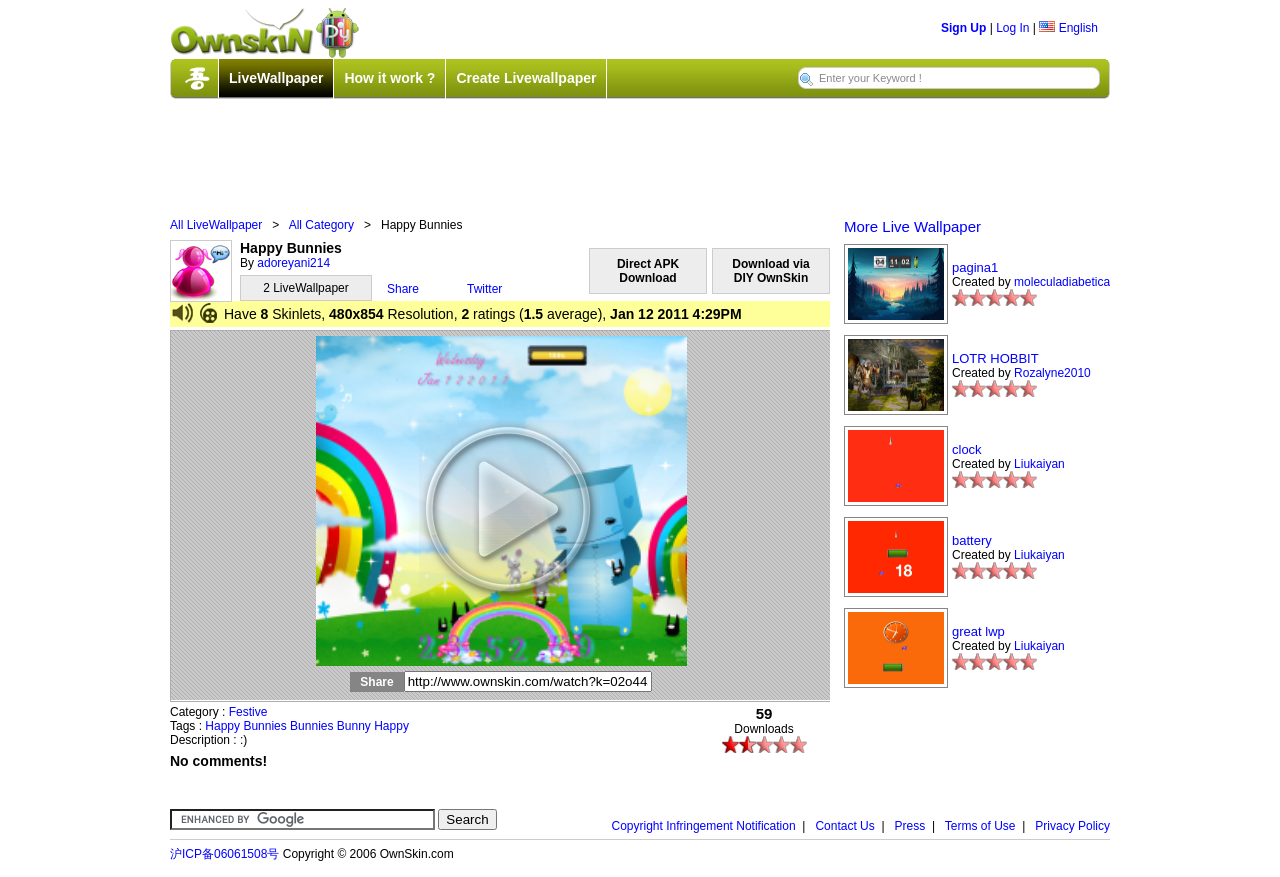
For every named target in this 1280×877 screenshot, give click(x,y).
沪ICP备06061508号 (224, 854)
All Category (321, 225)
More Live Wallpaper (912, 226)
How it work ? (389, 78)
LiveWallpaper (276, 78)
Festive (248, 712)
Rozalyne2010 (1052, 373)
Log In (1012, 28)
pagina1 (975, 267)
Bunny (354, 726)
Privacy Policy (1072, 826)
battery (972, 540)
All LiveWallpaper (216, 225)
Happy (222, 726)
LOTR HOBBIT (995, 358)
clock (967, 449)
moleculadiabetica (1062, 282)
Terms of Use (980, 826)
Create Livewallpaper (526, 78)
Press (910, 826)
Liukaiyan (1039, 464)
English (1068, 28)
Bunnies (264, 726)
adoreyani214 (293, 263)
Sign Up (963, 28)
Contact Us (844, 826)
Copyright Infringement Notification (704, 826)
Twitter (484, 289)
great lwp (978, 631)
